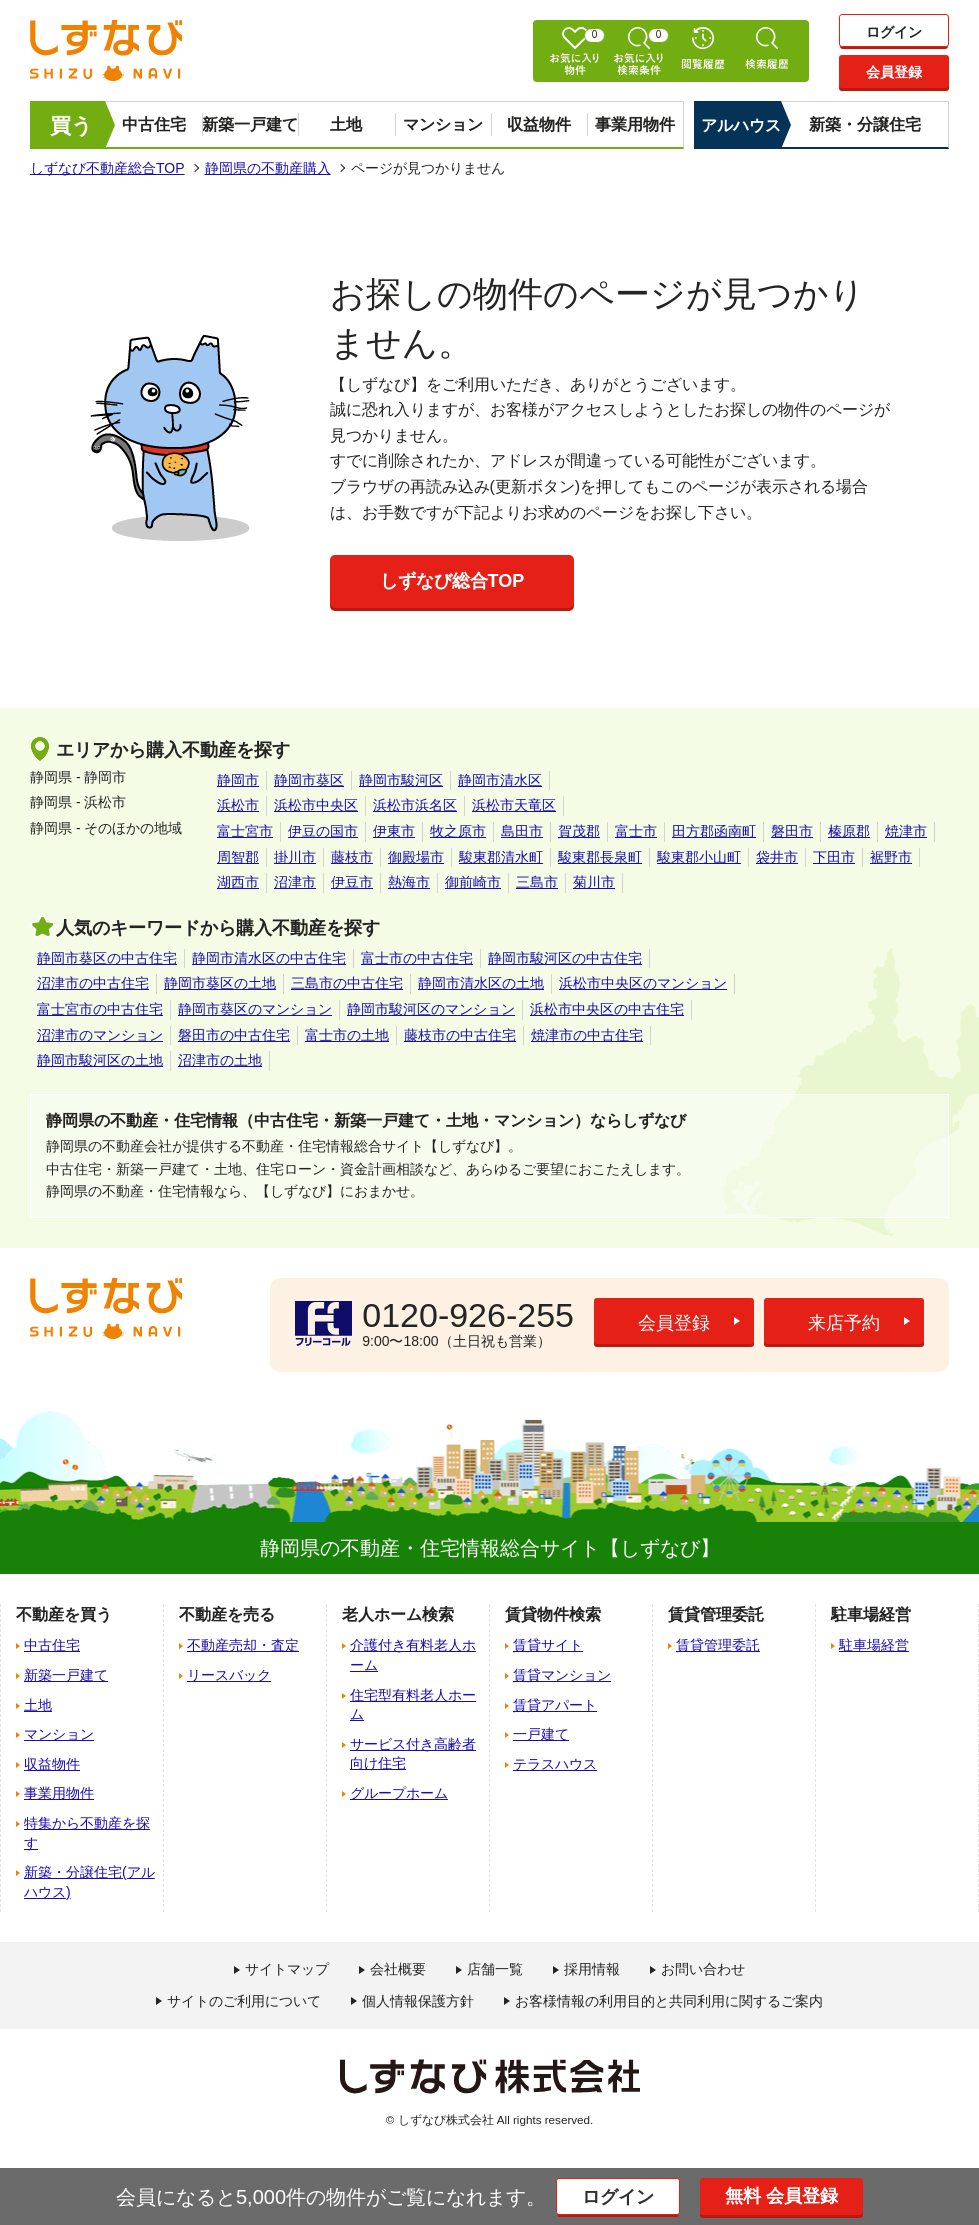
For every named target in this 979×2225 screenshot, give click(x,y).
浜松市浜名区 (415, 805)
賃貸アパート (555, 1705)
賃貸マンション (562, 1675)
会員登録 (894, 72)
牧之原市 (458, 831)
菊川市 (594, 882)
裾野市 (891, 857)
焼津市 (906, 831)
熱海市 (409, 882)
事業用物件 (635, 124)
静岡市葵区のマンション (255, 1009)
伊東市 (394, 831)
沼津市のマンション (100, 1035)
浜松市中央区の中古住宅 (607, 1009)
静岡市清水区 (500, 780)
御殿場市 (416, 857)
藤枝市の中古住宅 (460, 1035)
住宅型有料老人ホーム (413, 1705)
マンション (443, 124)
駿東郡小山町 (699, 857)
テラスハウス (555, 1764)
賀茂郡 (579, 831)
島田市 (522, 831)
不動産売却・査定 (243, 1645)
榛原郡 (849, 831)
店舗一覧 (495, 1969)
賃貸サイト (548, 1645)
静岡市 (238, 780)
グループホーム (399, 1793)
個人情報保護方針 (418, 2001)
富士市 (636, 831)
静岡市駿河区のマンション (431, 1009)
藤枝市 (352, 857)
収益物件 (539, 124)
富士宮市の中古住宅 (100, 1009)
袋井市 (777, 857)
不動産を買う (64, 1614)
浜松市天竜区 (514, 805)
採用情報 (592, 1969)
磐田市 (792, 831)
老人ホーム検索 (398, 1614)
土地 (346, 124)
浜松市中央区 (316, 805)
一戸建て (541, 1734)
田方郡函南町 (714, 831)
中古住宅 (154, 124)
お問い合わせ (703, 1969)
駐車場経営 (874, 1645)
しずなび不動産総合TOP (107, 168)
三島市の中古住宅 (347, 983)
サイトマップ (287, 1969)
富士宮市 (245, 831)
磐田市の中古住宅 (234, 1035)
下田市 (834, 857)
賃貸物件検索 (553, 1614)
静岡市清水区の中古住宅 (269, 958)
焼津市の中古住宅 (587, 1035)
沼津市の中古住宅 (93, 983)
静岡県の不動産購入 (268, 168)
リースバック (229, 1675)
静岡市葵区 (309, 780)
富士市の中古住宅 (417, 958)
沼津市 (295, 882)
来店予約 (844, 1323)
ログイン (894, 32)
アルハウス (741, 125)
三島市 (537, 882)
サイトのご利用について (244, 2001)
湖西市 (238, 882)
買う (71, 125)
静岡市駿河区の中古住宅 (565, 958)
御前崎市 (473, 882)
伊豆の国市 (323, 831)
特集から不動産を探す (87, 1833)
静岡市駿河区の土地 (100, 1060)
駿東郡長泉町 (600, 857)
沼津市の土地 (220, 1060)
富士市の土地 (347, 1035)
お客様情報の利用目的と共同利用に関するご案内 (669, 2001)
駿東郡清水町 (501, 857)
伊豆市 (352, 882)
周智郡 (238, 857)
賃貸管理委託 (718, 1645)
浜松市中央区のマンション (643, 983)
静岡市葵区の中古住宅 (107, 958)
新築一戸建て (250, 124)
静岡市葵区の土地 (220, 983)
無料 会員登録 (781, 2196)
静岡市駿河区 (401, 780)
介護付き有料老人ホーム (413, 1655)
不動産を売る (227, 1614)
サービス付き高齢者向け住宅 (413, 1754)
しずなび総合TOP (452, 581)
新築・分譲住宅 (865, 124)
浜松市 (238, 805)
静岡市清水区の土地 (481, 983)
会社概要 (398, 1969)
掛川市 (295, 857)
